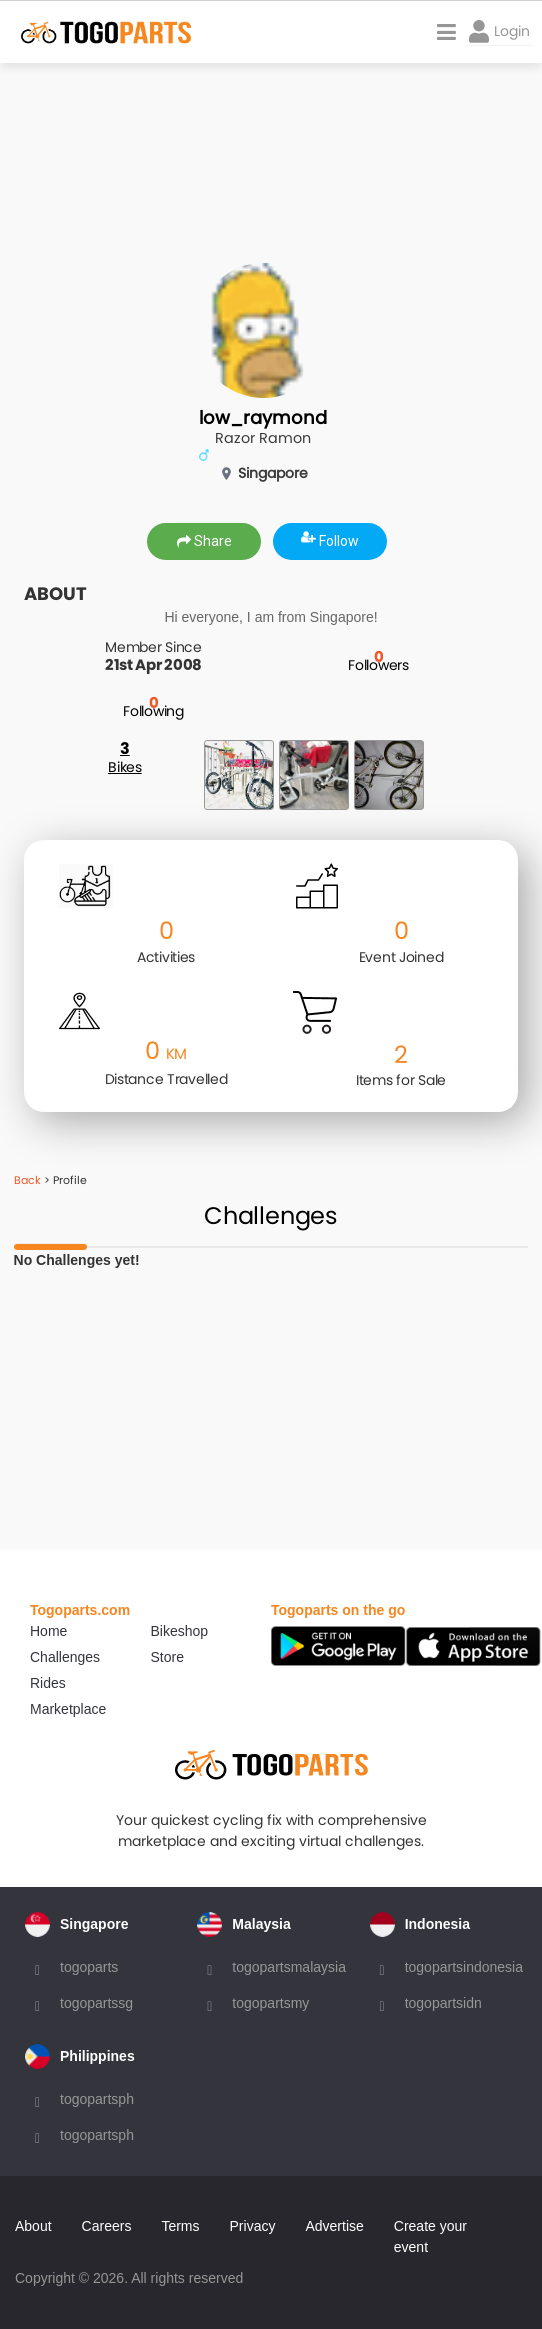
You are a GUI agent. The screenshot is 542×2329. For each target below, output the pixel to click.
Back (27, 1180)
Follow (330, 541)
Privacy (253, 2226)
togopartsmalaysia (289, 1967)
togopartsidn (443, 2003)
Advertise (334, 2226)
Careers (107, 2226)
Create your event (430, 2236)
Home (48, 1631)
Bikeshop (180, 1631)
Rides (48, 1683)
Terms (180, 2226)
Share (204, 541)
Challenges (65, 1657)
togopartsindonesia (464, 1967)
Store (167, 1657)
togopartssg (96, 2003)
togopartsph (97, 2099)
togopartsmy (270, 2003)
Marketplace (68, 1709)
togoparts (89, 1967)
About (33, 2226)
